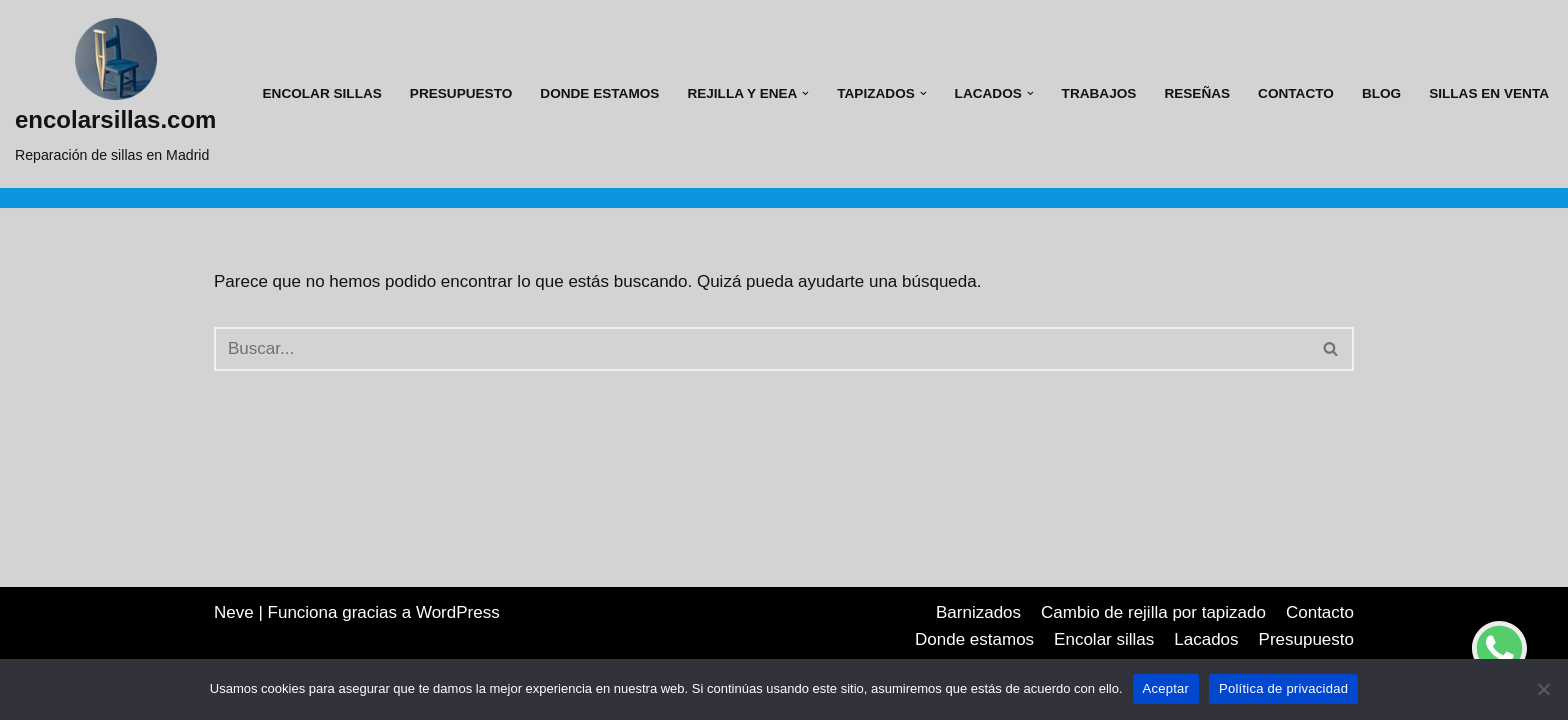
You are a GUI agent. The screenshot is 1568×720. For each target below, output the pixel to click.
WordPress (458, 612)
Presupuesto (461, 93)
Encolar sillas (322, 93)
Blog (1381, 93)
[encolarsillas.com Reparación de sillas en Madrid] (115, 94)
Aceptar (1166, 688)
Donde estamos (599, 93)
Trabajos (1099, 93)
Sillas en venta (1489, 93)
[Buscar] (761, 349)
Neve (234, 612)
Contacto (1296, 93)
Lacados (1206, 639)
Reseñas (1197, 93)
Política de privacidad (1283, 688)
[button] (805, 93)
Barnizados (978, 612)
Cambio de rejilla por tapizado (1153, 612)
